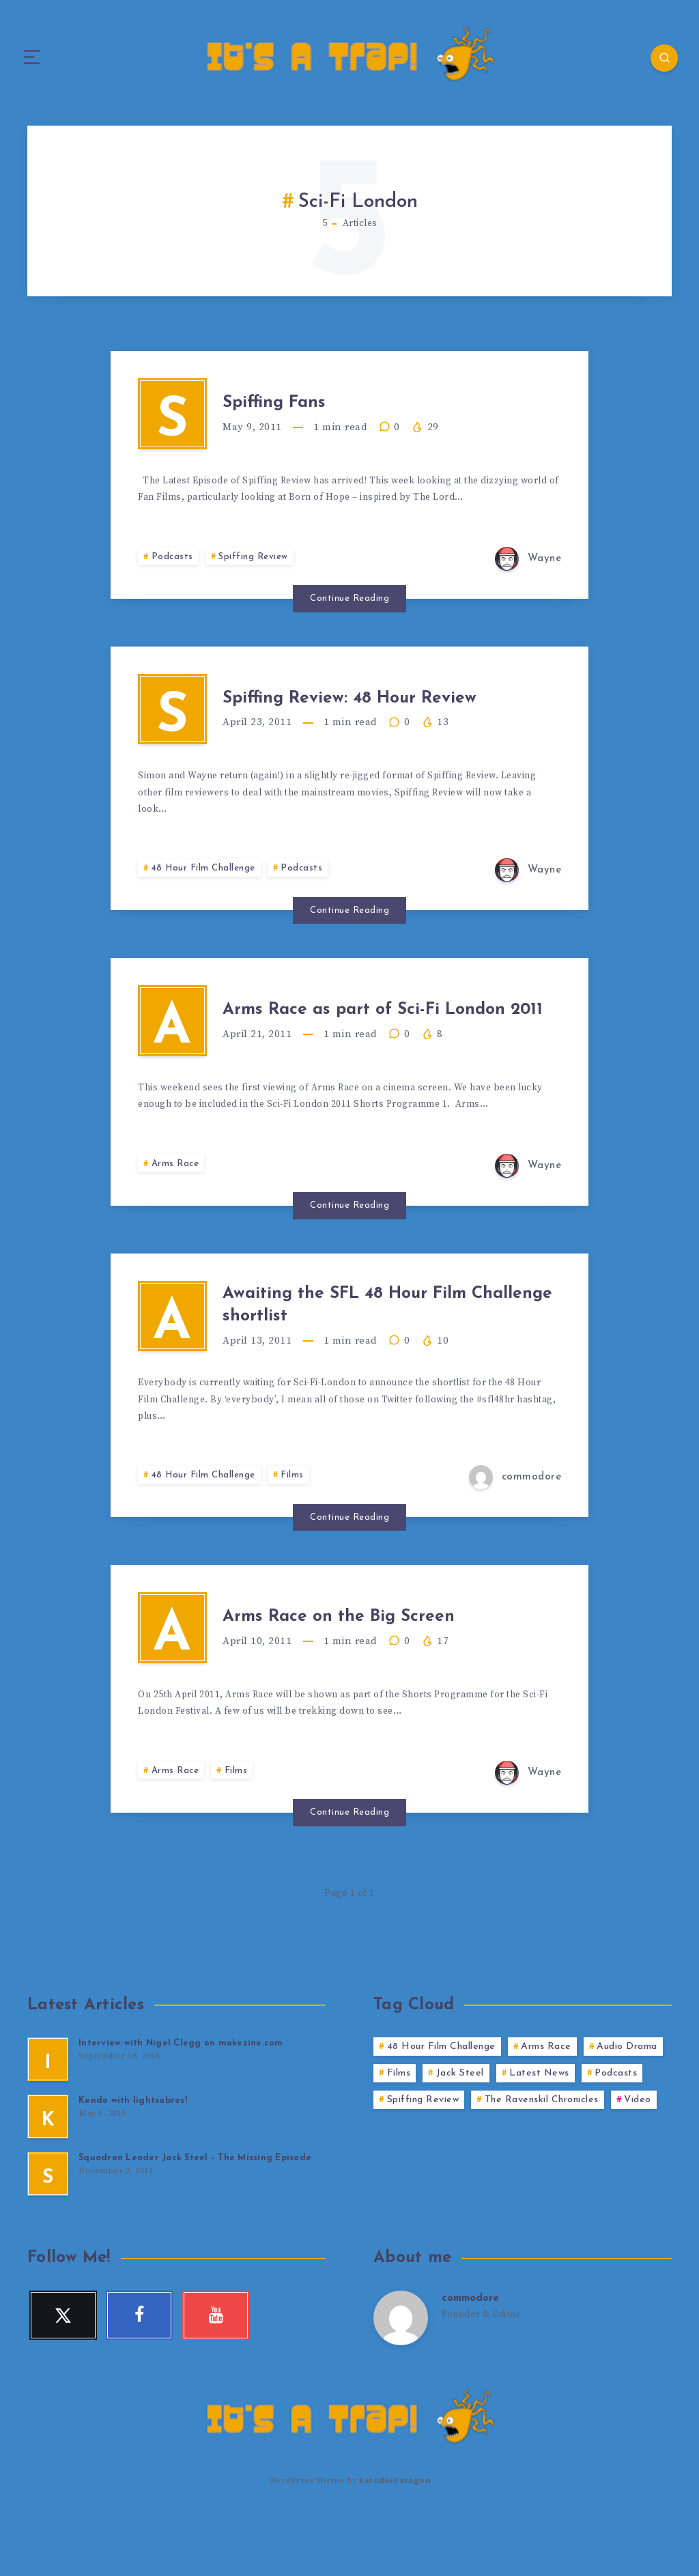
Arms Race (177, 1201)
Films (297, 1525)
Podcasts (173, 569)
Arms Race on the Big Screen (372, 1672)
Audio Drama (627, 2109)
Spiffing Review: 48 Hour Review (385, 715)
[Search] (658, 58)
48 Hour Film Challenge (206, 893)
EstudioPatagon (395, 2541)
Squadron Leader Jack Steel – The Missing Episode (197, 2220)
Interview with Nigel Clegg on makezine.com (182, 2105)
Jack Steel (460, 2136)
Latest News (539, 2136)
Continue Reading (349, 610)
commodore (473, 2360)
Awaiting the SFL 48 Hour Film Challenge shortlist (381, 1348)
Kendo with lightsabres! (133, 2163)
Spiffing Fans (299, 407)
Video (637, 2162)
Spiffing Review (255, 569)
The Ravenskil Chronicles (542, 2162)
